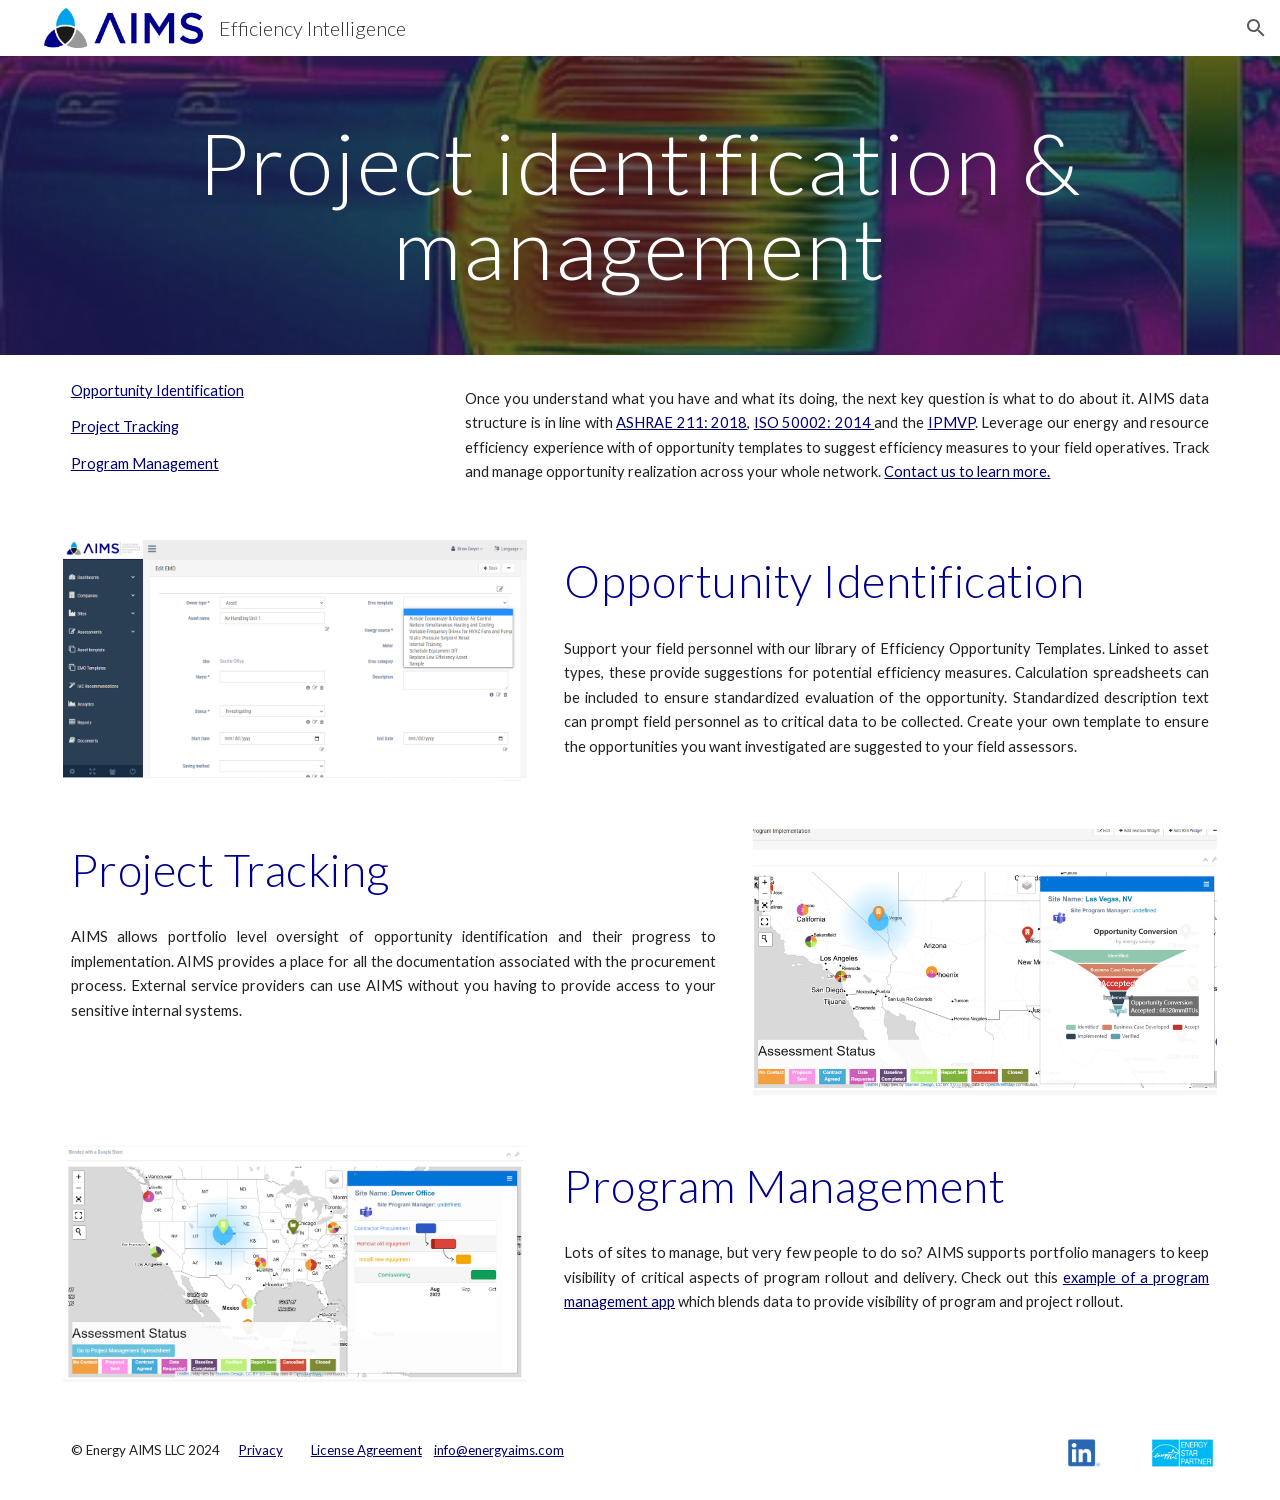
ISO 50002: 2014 (814, 422)
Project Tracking (125, 426)
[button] (1256, 28)
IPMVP (951, 422)
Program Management (145, 463)
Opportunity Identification (157, 390)
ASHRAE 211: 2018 (681, 422)
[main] (640, 205)
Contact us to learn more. (967, 471)
